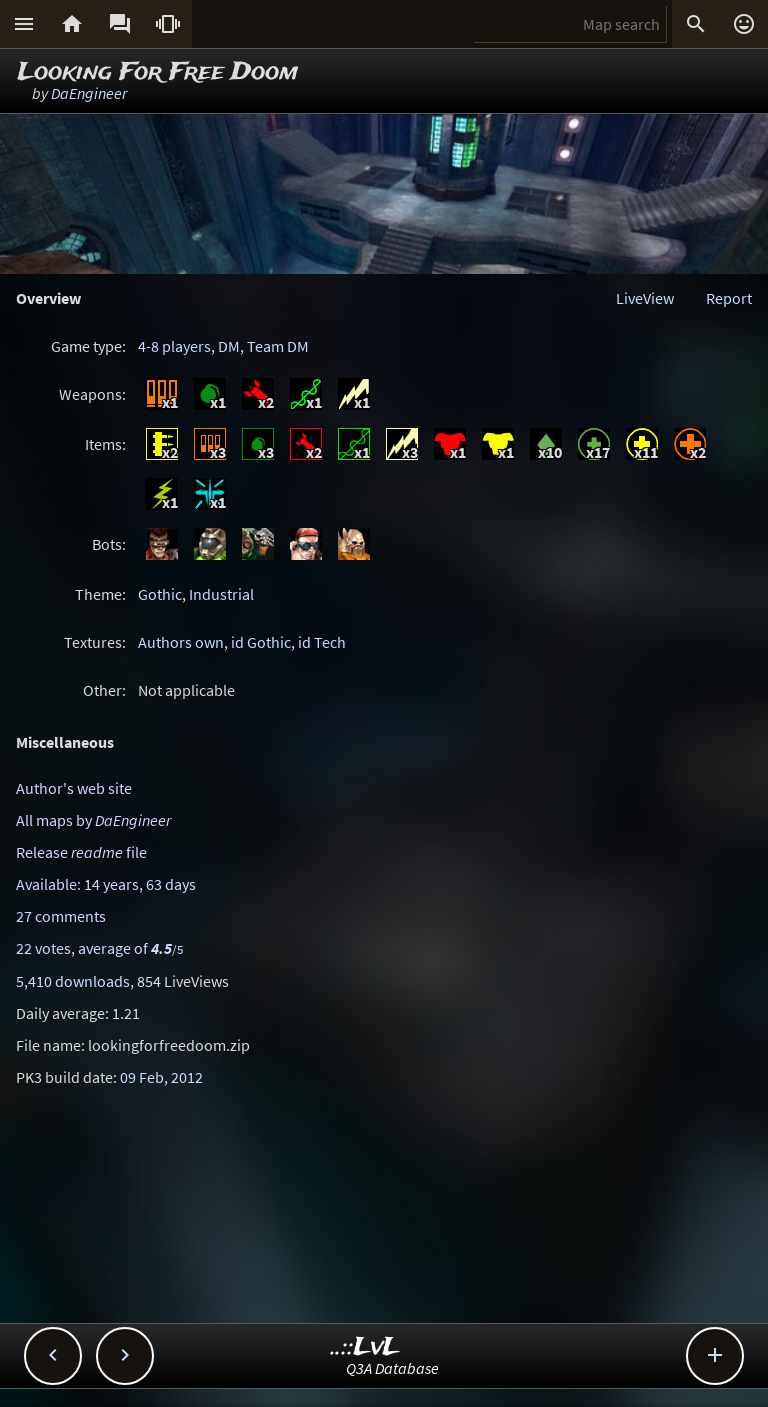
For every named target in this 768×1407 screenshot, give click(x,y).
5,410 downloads (73, 981)
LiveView (645, 298)
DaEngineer (89, 93)
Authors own (181, 642)
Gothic (160, 594)
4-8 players (174, 346)
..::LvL (365, 1347)
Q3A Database (392, 1368)
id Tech (322, 642)
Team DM (278, 346)
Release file (81, 852)
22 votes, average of (99, 948)
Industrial (221, 594)
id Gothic (261, 642)
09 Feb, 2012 (161, 1077)
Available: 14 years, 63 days (106, 884)
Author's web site (74, 788)
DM (229, 346)
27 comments (61, 916)
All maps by (93, 820)
